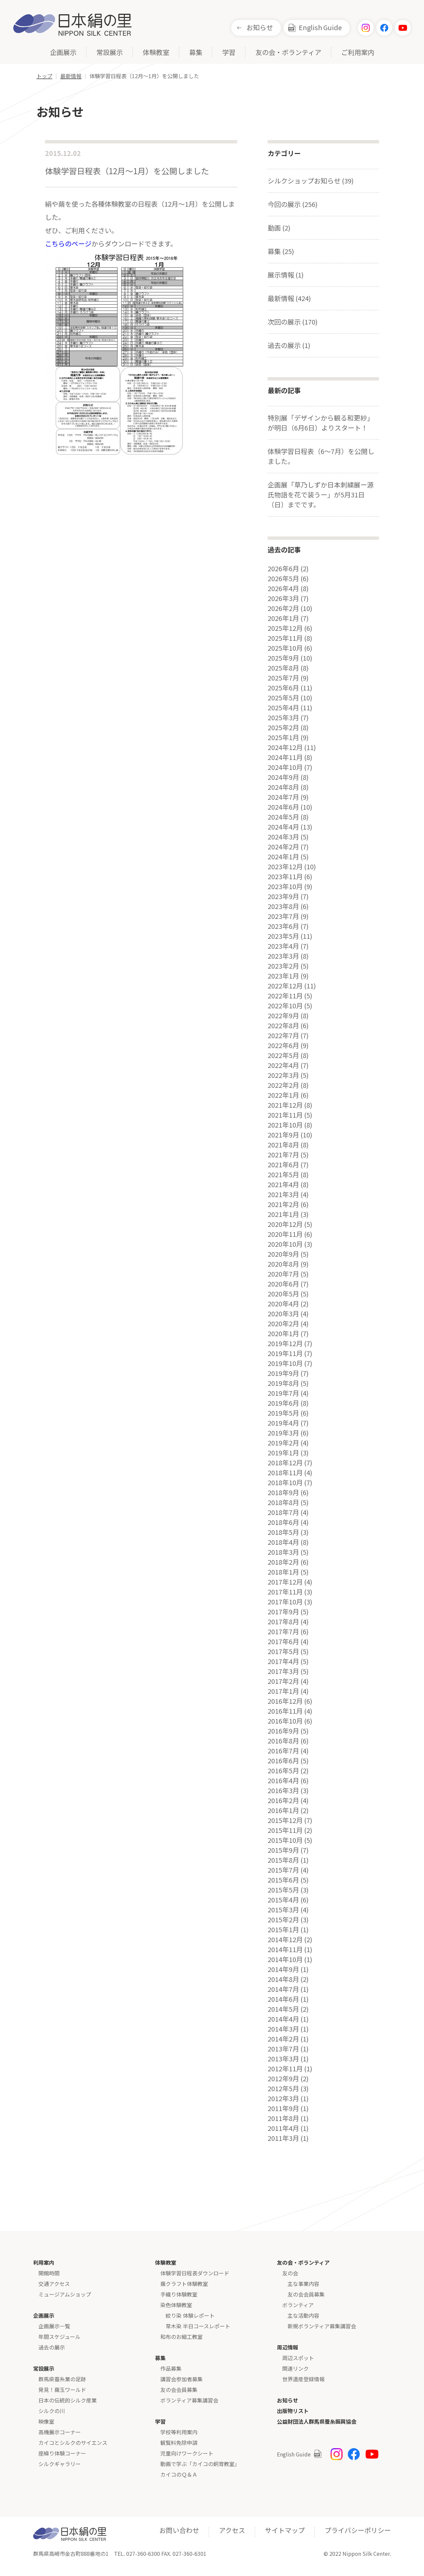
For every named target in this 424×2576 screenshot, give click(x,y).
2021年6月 (283, 1164)
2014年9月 (283, 1969)
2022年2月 (283, 1085)
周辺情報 (287, 2347)
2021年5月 (283, 1174)
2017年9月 (283, 1611)
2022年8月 (283, 1025)
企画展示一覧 (54, 2326)
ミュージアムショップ (64, 2294)
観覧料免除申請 (178, 2443)
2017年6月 (283, 1641)
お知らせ (259, 27)
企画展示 (63, 53)
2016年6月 (283, 1760)
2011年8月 (283, 2118)
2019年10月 (285, 1363)
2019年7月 (283, 1393)
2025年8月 (283, 668)
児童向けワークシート (186, 2453)
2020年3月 (283, 1313)
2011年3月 (283, 2138)
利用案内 (43, 2262)
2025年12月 (285, 628)
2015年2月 (283, 1919)
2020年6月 (283, 1284)
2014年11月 (285, 1949)
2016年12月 (285, 1701)
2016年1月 (283, 1810)
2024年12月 (285, 747)
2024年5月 (283, 817)
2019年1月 (283, 1452)
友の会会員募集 (178, 2390)
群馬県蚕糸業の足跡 (62, 2379)
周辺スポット (298, 2358)
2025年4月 (283, 707)
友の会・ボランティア (288, 53)
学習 (229, 53)
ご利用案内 (357, 53)
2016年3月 (283, 1790)
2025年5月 (283, 697)
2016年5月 (283, 1770)
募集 (195, 53)
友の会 (290, 2273)
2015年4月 (283, 1899)
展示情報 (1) (286, 274)
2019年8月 (283, 1383)
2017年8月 (283, 1621)
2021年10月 (285, 1125)
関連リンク (295, 2368)
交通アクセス (54, 2284)
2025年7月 (283, 678)
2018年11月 (285, 1472)
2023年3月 (283, 956)
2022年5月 (283, 1055)
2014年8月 (283, 1979)
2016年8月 (283, 1741)
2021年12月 (285, 1105)
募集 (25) (281, 251)
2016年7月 (283, 1750)
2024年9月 (283, 777)
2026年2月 (283, 608)
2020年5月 (283, 1293)
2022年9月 (283, 1015)
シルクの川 (51, 2411)
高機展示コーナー (59, 2432)
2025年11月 (285, 638)
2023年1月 (283, 976)
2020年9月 (283, 1254)
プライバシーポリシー (358, 2530)
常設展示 (109, 53)
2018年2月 (283, 1562)
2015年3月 (283, 1909)
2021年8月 (283, 1144)
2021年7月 (283, 1154)
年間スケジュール (59, 2337)
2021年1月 (283, 1214)
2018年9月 (283, 1492)
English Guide (320, 27)
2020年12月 (285, 1224)
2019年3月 (283, 1433)
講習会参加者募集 (181, 2379)
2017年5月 (283, 1651)
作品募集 (171, 2368)
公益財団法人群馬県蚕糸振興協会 (316, 2421)
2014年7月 (283, 1989)
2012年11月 (285, 2068)
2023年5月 (283, 936)
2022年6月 (283, 1045)
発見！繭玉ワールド (62, 2390)
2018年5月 (283, 1532)
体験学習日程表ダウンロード (194, 2273)
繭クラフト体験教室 (184, 2284)
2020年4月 (283, 1303)
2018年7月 (283, 1512)
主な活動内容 (303, 2315)
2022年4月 (283, 1065)
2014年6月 (283, 1999)
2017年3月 (283, 1671)
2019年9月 (283, 1373)
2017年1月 (283, 1691)
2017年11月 (285, 1592)
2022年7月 (283, 1035)
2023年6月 (283, 926)
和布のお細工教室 (181, 2337)
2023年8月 (283, 906)
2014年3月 (283, 2029)
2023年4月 (283, 946)
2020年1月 (283, 1333)
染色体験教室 (176, 2305)
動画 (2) (279, 227)
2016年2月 (283, 1800)
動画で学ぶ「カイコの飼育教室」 (200, 2464)
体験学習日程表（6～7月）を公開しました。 (321, 456)
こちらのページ (68, 243)
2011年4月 (283, 2128)
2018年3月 (283, 1552)
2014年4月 (283, 2019)
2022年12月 (285, 986)
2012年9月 (283, 2078)
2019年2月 (283, 1443)
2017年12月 (285, 1582)
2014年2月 (283, 2039)
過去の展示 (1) (289, 345)
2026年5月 (283, 578)
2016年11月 (285, 1711)
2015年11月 (285, 1830)
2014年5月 (283, 2009)
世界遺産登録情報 (303, 2379)
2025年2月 (283, 727)
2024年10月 (285, 767)
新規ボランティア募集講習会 (322, 2326)
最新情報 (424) (289, 298)
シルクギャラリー (59, 2464)
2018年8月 (283, 1502)
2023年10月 (285, 886)
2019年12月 (285, 1343)
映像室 (46, 2421)
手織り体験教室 (178, 2294)
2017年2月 (283, 1681)
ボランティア (298, 2305)
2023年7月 (283, 916)
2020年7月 (283, 1274)
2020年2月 (283, 1323)
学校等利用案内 (178, 2432)
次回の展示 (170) (293, 322)
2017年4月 (283, 1661)
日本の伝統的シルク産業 (67, 2400)
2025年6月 (283, 687)
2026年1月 (283, 618)
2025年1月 (283, 737)
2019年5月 (283, 1413)
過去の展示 (51, 2347)
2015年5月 (283, 1890)
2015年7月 (283, 1870)
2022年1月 (283, 1095)
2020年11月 (285, 1234)
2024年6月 (283, 807)
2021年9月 (283, 1135)
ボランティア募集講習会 (189, 2400)
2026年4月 (283, 588)
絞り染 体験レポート (190, 2315)
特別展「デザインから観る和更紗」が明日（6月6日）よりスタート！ (321, 422)
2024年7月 (283, 797)
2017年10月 (285, 1601)
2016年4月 (283, 1780)
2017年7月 (283, 1631)
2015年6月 (283, 1880)
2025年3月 (283, 717)
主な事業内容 (303, 2284)
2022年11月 (285, 995)
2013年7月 (283, 2049)
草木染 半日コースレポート (198, 2326)
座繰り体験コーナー (62, 2453)
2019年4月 (283, 1423)
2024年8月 (283, 787)
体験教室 (156, 53)
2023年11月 (285, 876)
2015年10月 (285, 1840)
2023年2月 (283, 966)
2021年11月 (285, 1115)
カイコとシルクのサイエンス (72, 2443)
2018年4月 (283, 1542)
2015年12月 (285, 1820)
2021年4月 (283, 1184)
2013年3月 (283, 2058)
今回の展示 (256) (293, 204)
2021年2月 (283, 1204)
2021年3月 (283, 1194)
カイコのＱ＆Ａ (178, 2474)
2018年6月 (283, 1522)
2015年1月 (283, 1929)
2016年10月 (285, 1721)
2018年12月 (285, 1462)
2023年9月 (283, 896)
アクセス (232, 2530)
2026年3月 (283, 598)
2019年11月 (285, 1353)
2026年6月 (283, 568)
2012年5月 (283, 2088)
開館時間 (49, 2273)
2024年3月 (283, 836)
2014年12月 (285, 1939)
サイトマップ (285, 2530)
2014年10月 (285, 1959)
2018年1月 (283, 1572)
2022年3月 (283, 1075)
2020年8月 (283, 1264)
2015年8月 (283, 1860)
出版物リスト (293, 2411)
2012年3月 (283, 2098)
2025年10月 (285, 648)
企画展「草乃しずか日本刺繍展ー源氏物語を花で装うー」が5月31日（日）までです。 (321, 494)
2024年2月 (283, 846)
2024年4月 (283, 827)
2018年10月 (285, 1482)
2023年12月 (285, 866)
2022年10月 (285, 1005)
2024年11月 (285, 757)
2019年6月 (283, 1403)
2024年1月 (283, 856)
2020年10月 (285, 1244)
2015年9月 (283, 1850)
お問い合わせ (179, 2530)
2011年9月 (283, 2108)
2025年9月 (283, 658)
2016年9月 (283, 1731)
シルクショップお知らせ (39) (311, 180)
